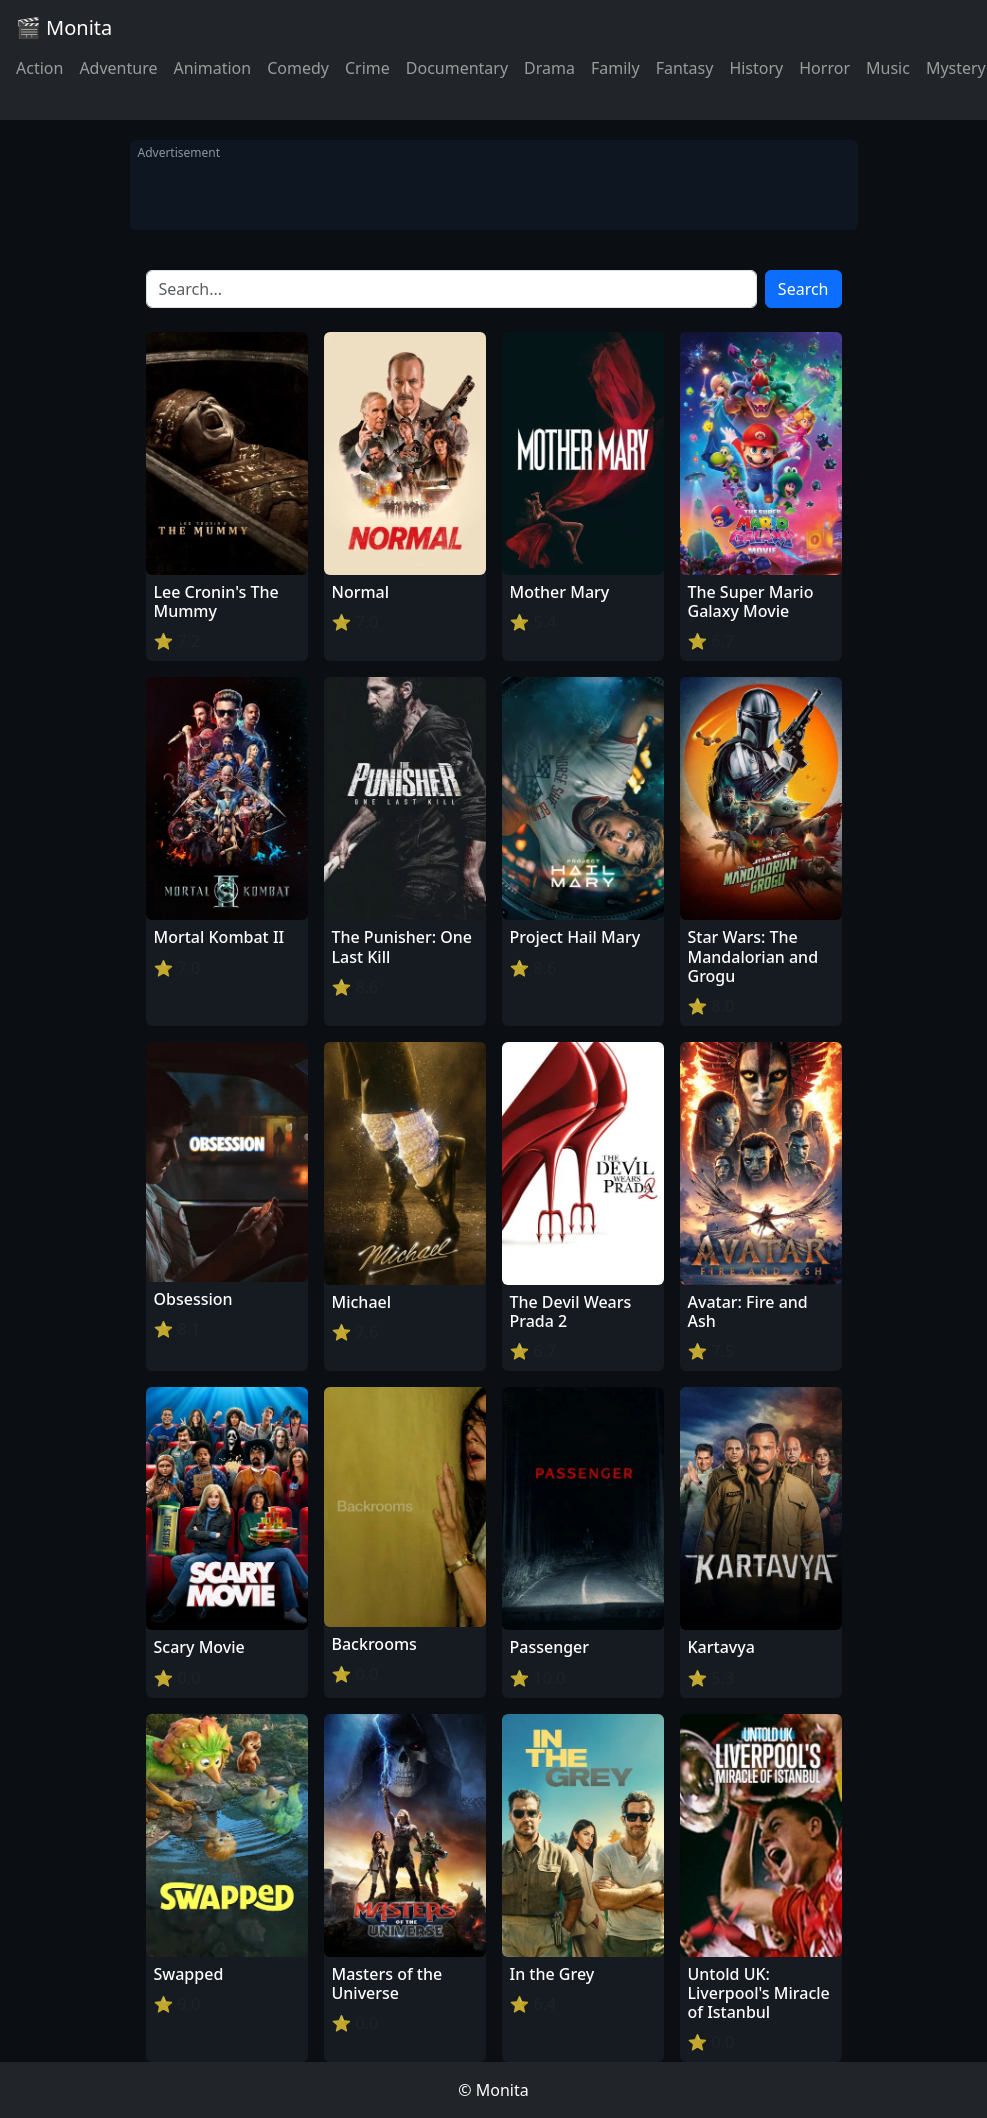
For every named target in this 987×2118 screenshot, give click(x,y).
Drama (549, 68)
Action (39, 68)
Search (803, 289)
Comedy (298, 68)
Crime (367, 68)
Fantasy (685, 68)
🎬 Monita (64, 27)
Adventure (118, 68)
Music (888, 68)
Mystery (956, 68)
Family (615, 68)
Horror (824, 68)
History (756, 68)
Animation (212, 68)
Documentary (457, 68)
